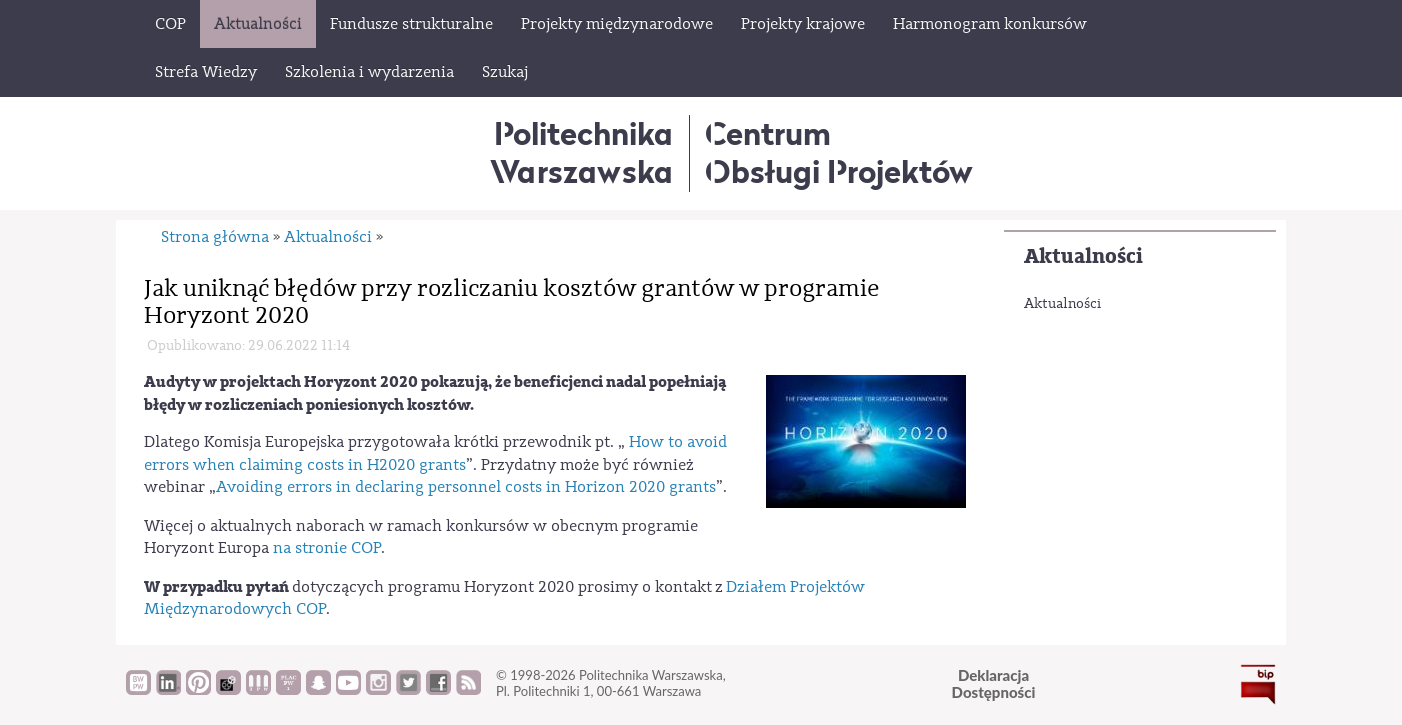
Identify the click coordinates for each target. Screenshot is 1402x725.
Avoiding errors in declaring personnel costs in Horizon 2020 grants (466, 487)
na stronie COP (325, 548)
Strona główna (215, 237)
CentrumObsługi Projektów (839, 152)
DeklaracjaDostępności (994, 683)
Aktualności (1083, 256)
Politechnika (581, 152)
